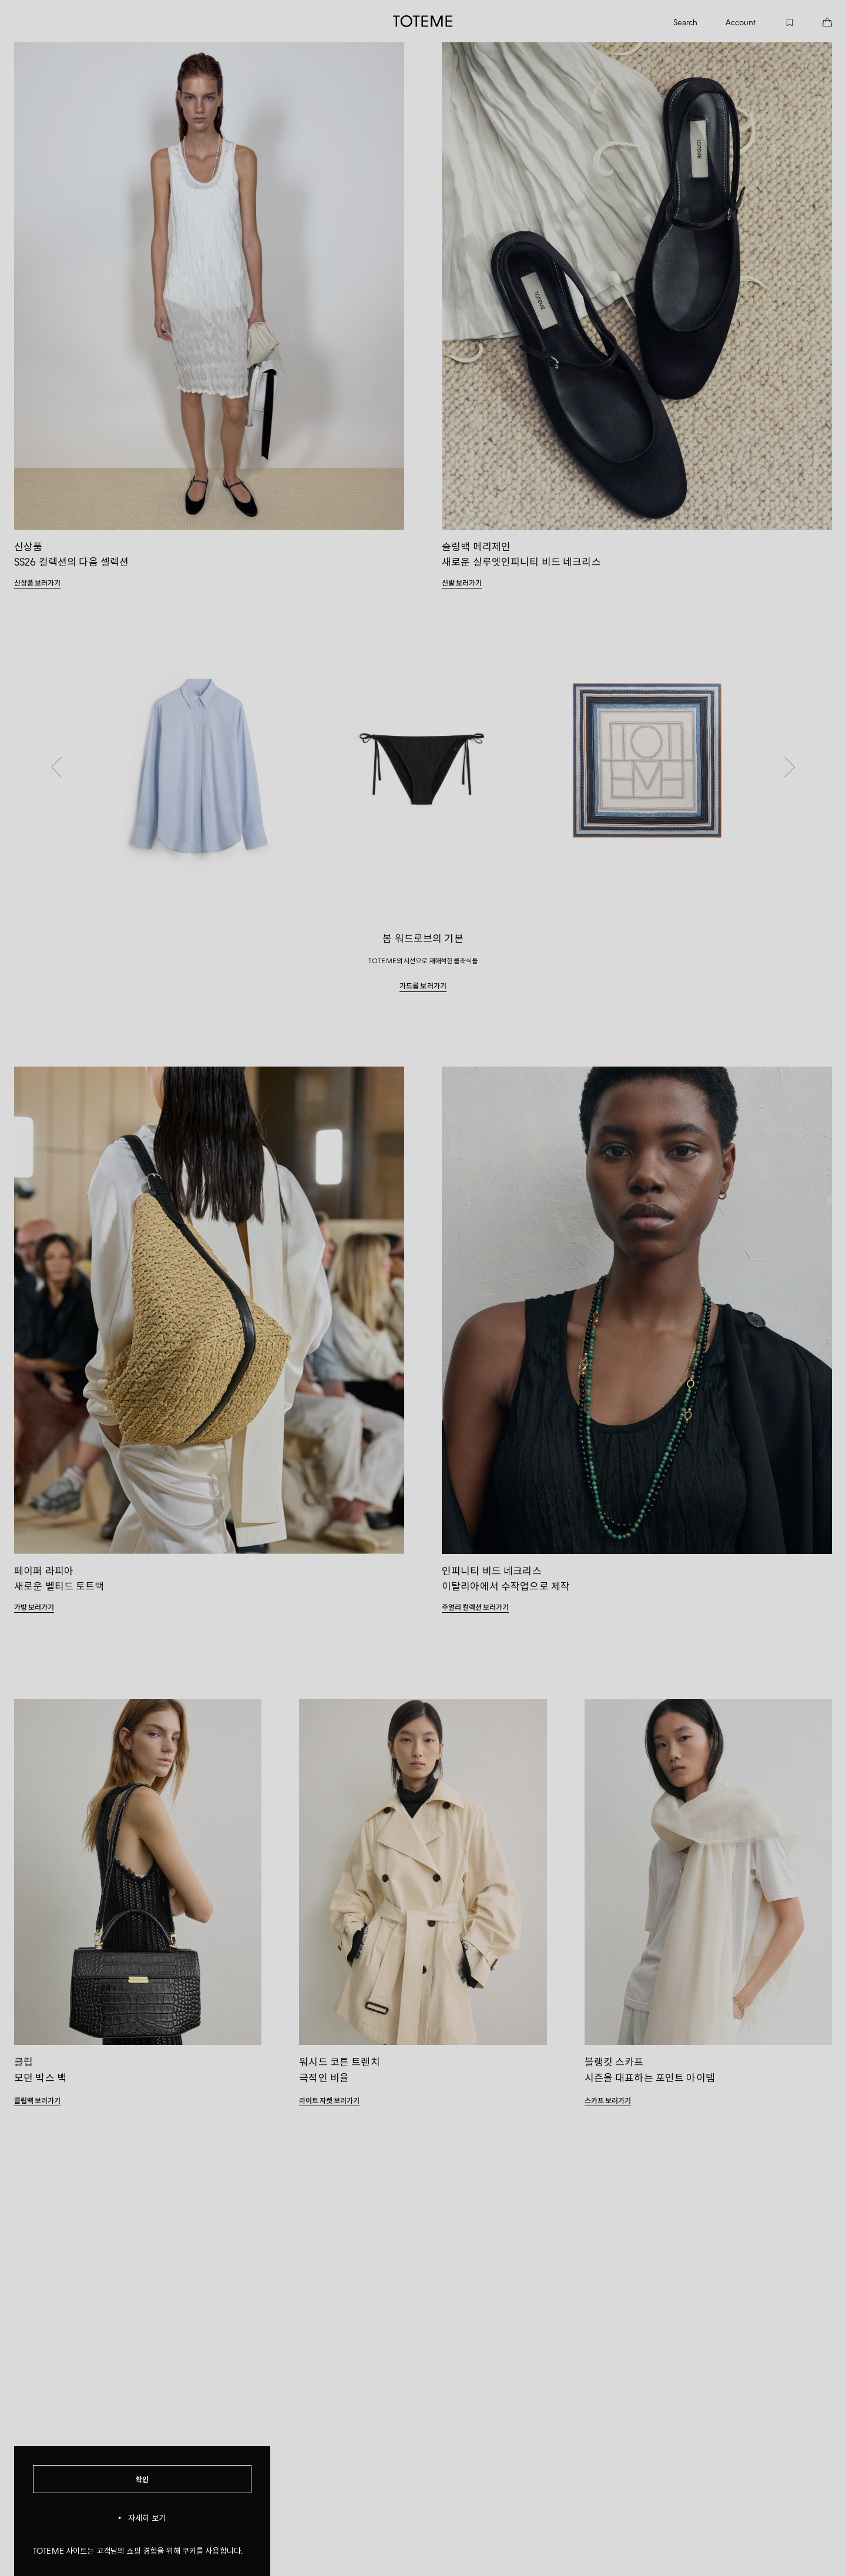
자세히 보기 (142, 2518)
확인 (142, 2479)
